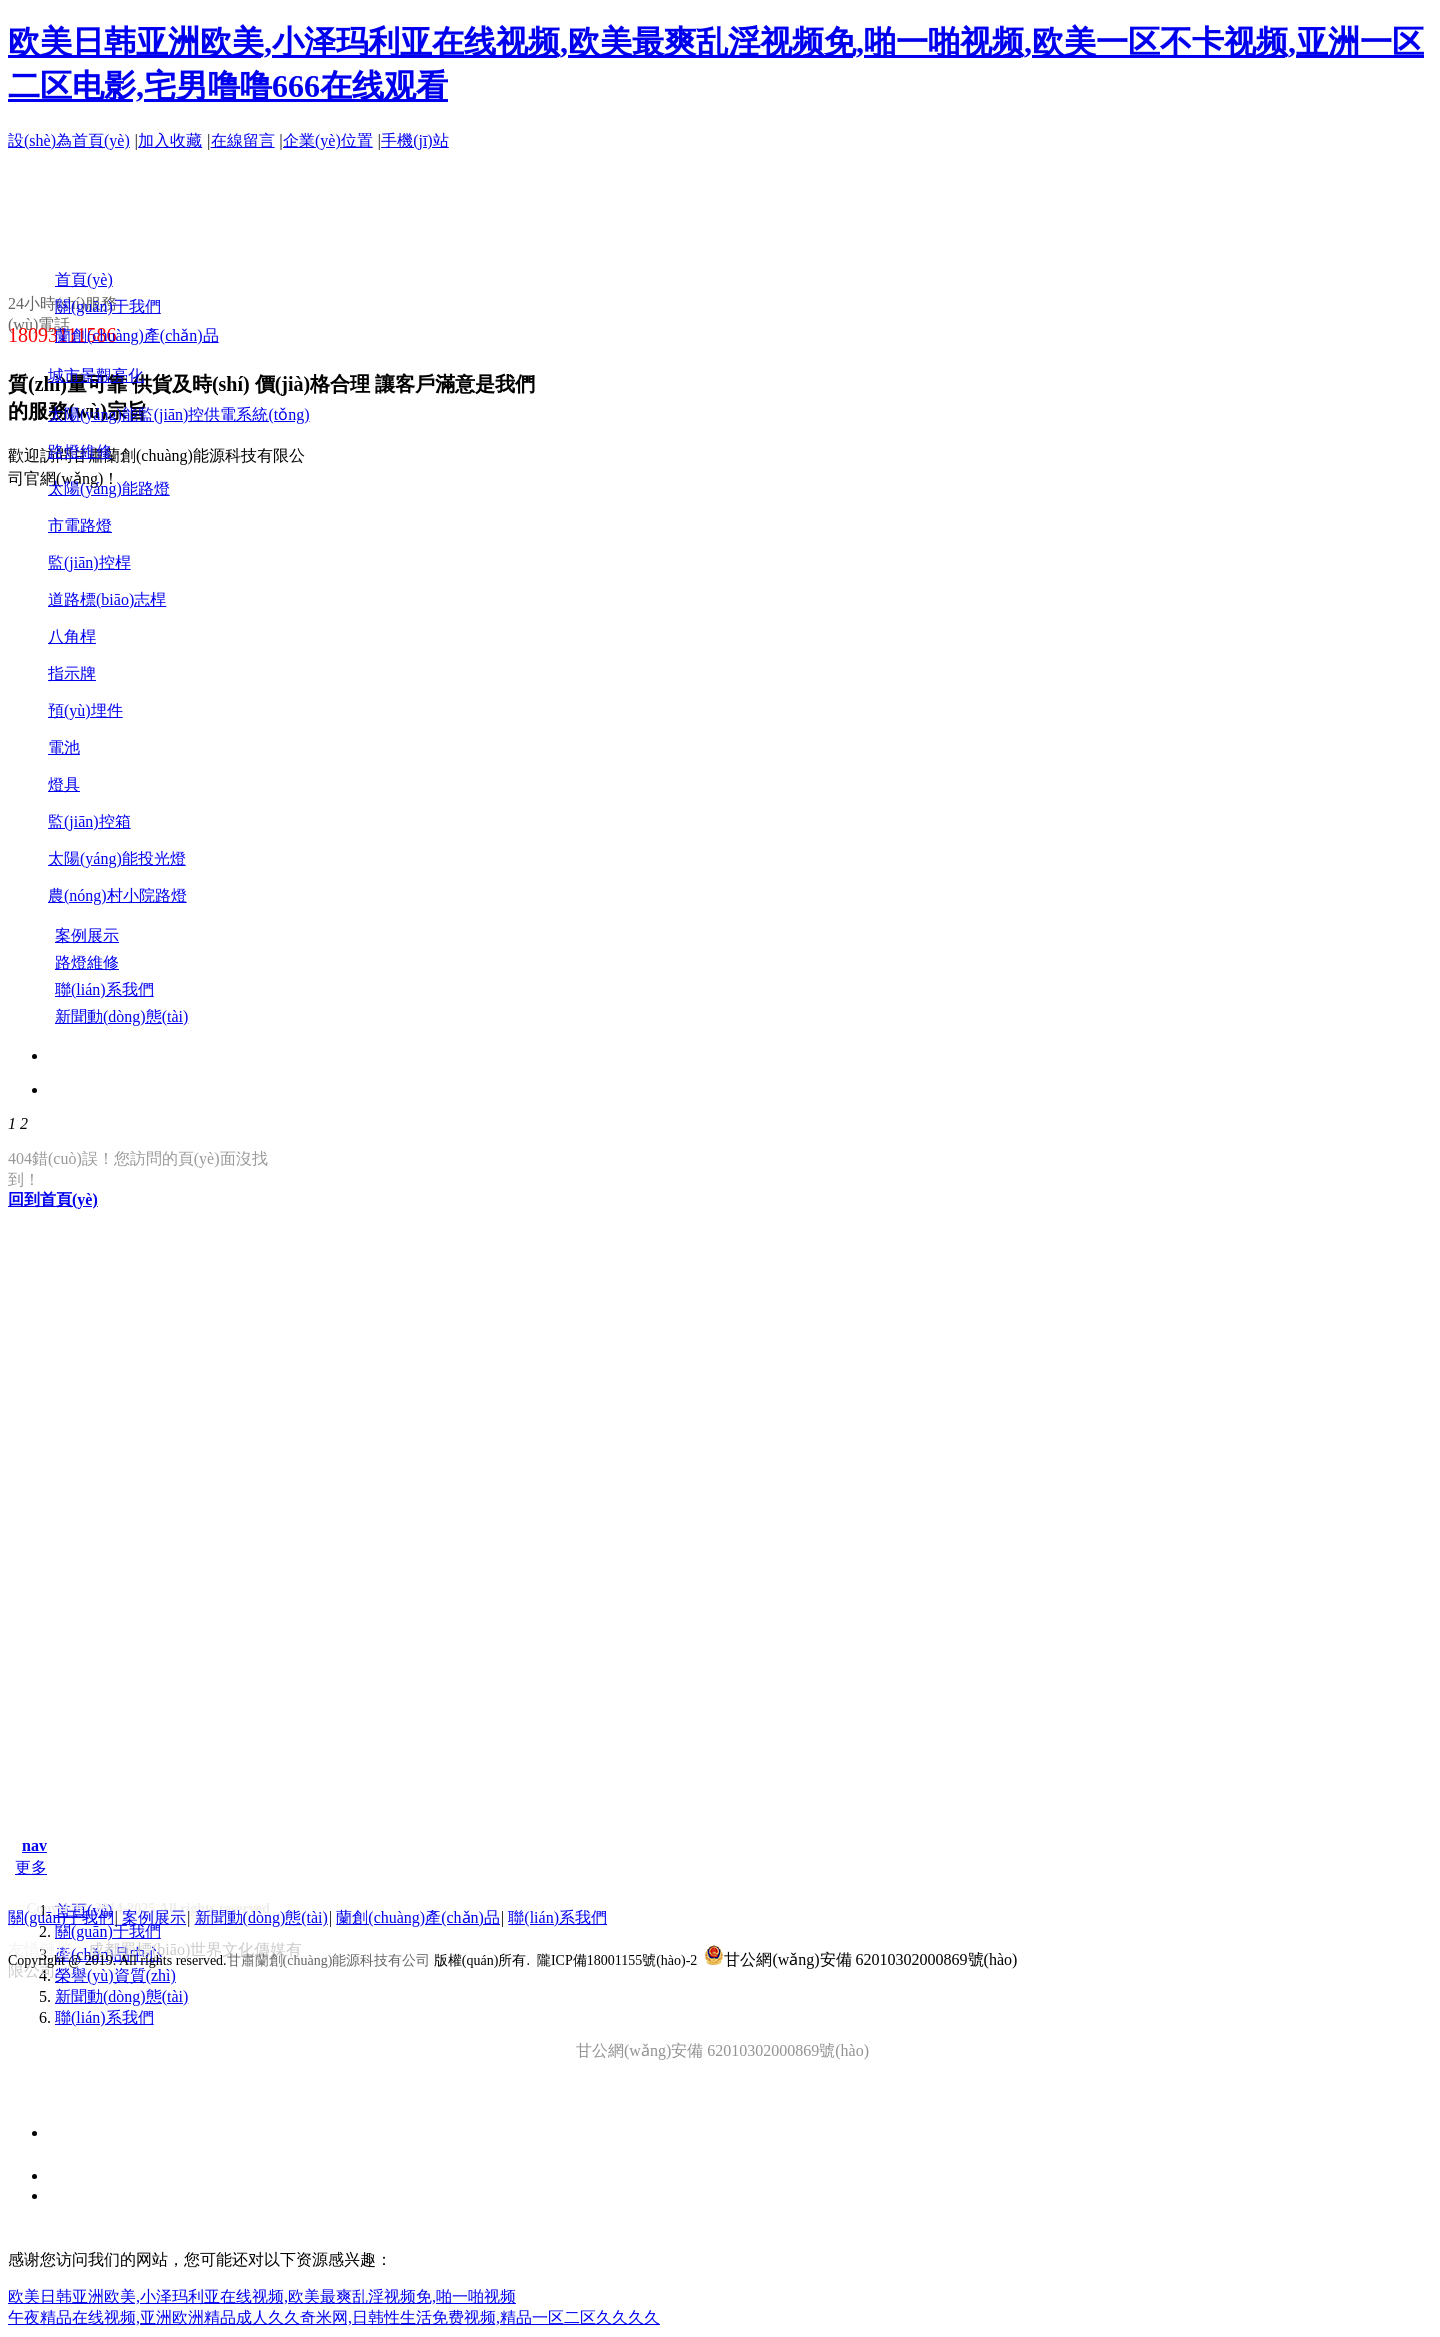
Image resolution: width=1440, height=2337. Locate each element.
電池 (64, 747)
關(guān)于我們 (108, 1931)
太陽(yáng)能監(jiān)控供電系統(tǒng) (179, 414)
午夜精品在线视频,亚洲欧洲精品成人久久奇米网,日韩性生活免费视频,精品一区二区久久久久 (334, 2317)
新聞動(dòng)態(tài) (121, 1996)
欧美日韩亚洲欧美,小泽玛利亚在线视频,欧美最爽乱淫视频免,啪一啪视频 (262, 2296)
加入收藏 (170, 140)
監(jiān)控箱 (89, 821)
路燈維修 (80, 451)
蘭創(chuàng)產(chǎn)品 (418, 1917)
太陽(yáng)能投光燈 (117, 858)
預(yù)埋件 (85, 710)
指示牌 (72, 673)
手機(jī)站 (415, 140)
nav (34, 1845)
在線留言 (243, 140)
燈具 (64, 784)
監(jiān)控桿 (89, 562)
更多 (31, 1867)
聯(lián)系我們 (104, 2017)
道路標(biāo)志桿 (107, 599)
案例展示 (154, 1917)
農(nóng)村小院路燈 (117, 895)
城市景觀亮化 (96, 375)
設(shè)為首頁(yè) (69, 140)
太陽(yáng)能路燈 (109, 488)
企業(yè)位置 (328, 140)
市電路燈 (80, 525)
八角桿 (72, 636)
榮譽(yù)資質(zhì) (115, 1975)
